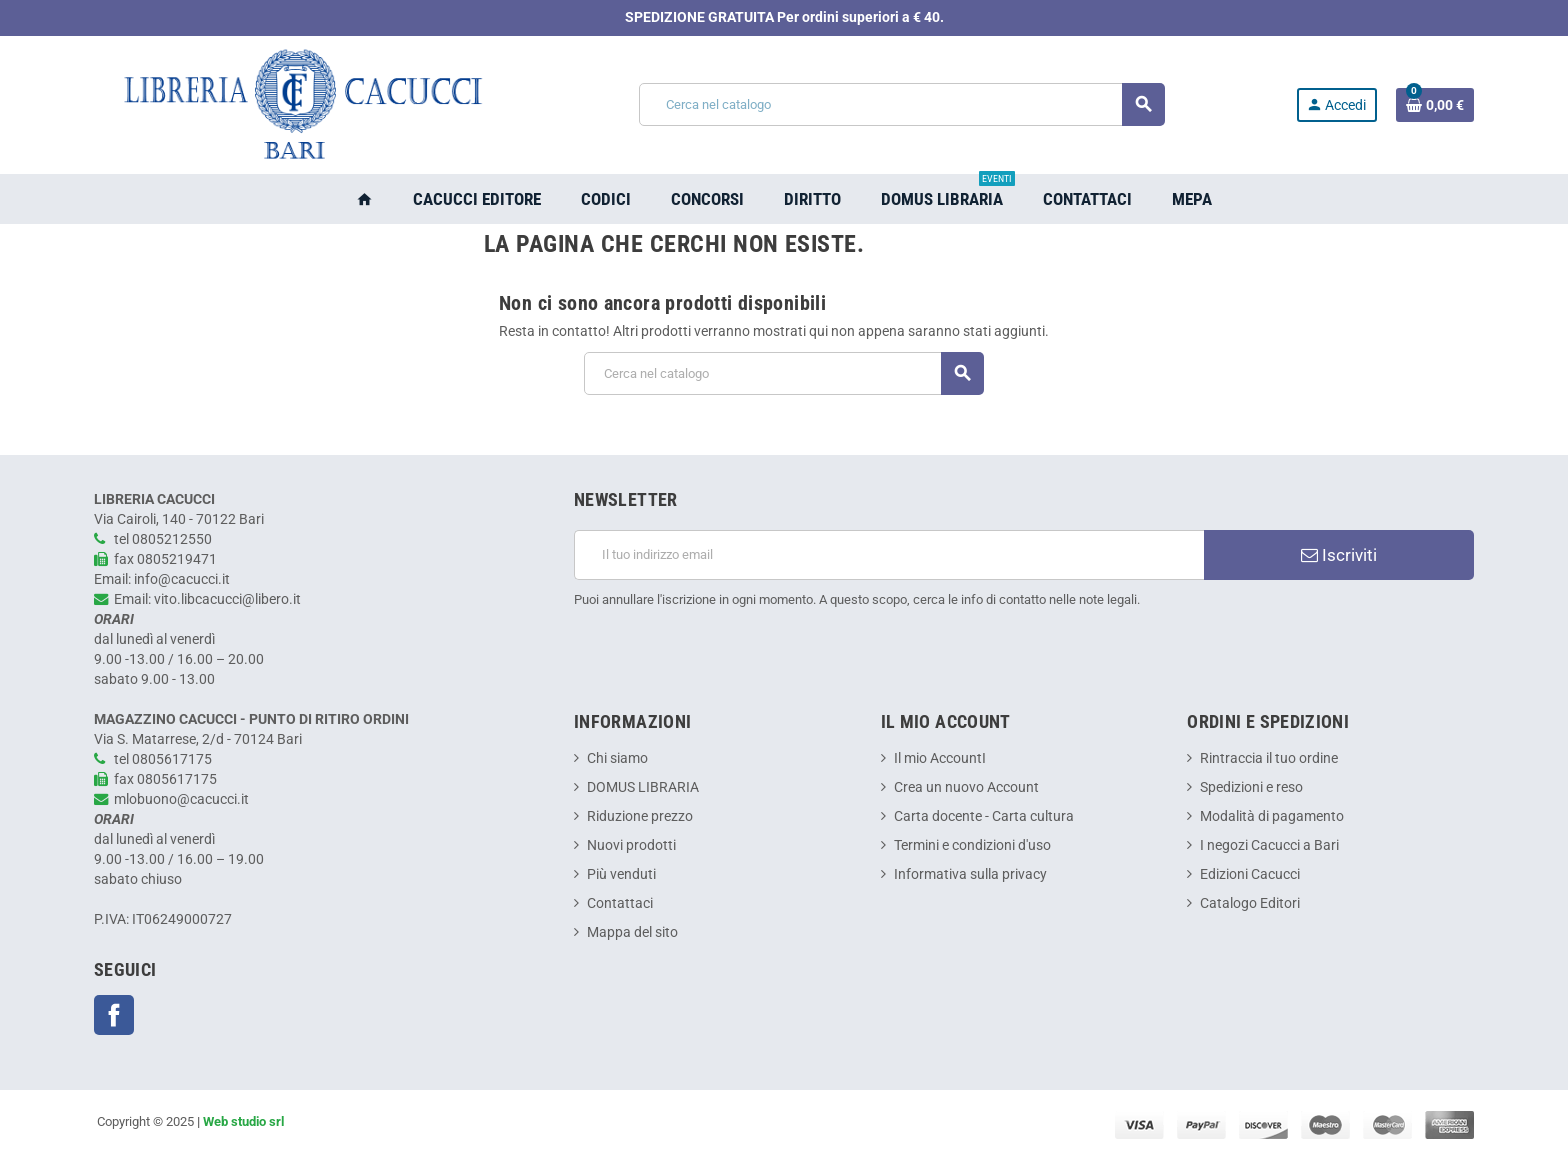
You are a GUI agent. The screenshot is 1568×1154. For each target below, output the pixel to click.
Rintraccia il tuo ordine (1269, 758)
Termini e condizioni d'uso (972, 845)
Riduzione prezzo (640, 816)
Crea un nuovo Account (966, 787)
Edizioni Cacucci (1250, 874)
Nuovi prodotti (631, 845)
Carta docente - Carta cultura (984, 816)
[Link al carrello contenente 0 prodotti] (1435, 105)
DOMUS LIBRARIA (643, 787)
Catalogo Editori (1250, 903)
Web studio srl (243, 1121)
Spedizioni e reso (1251, 787)
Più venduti (621, 874)
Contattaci (620, 903)
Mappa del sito (632, 932)
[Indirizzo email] (889, 555)
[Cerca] (901, 104)
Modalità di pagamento (1272, 816)
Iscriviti (1339, 555)
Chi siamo (617, 758)
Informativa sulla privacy (970, 874)
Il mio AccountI (940, 758)
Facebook (114, 1015)
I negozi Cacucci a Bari (1269, 845)
